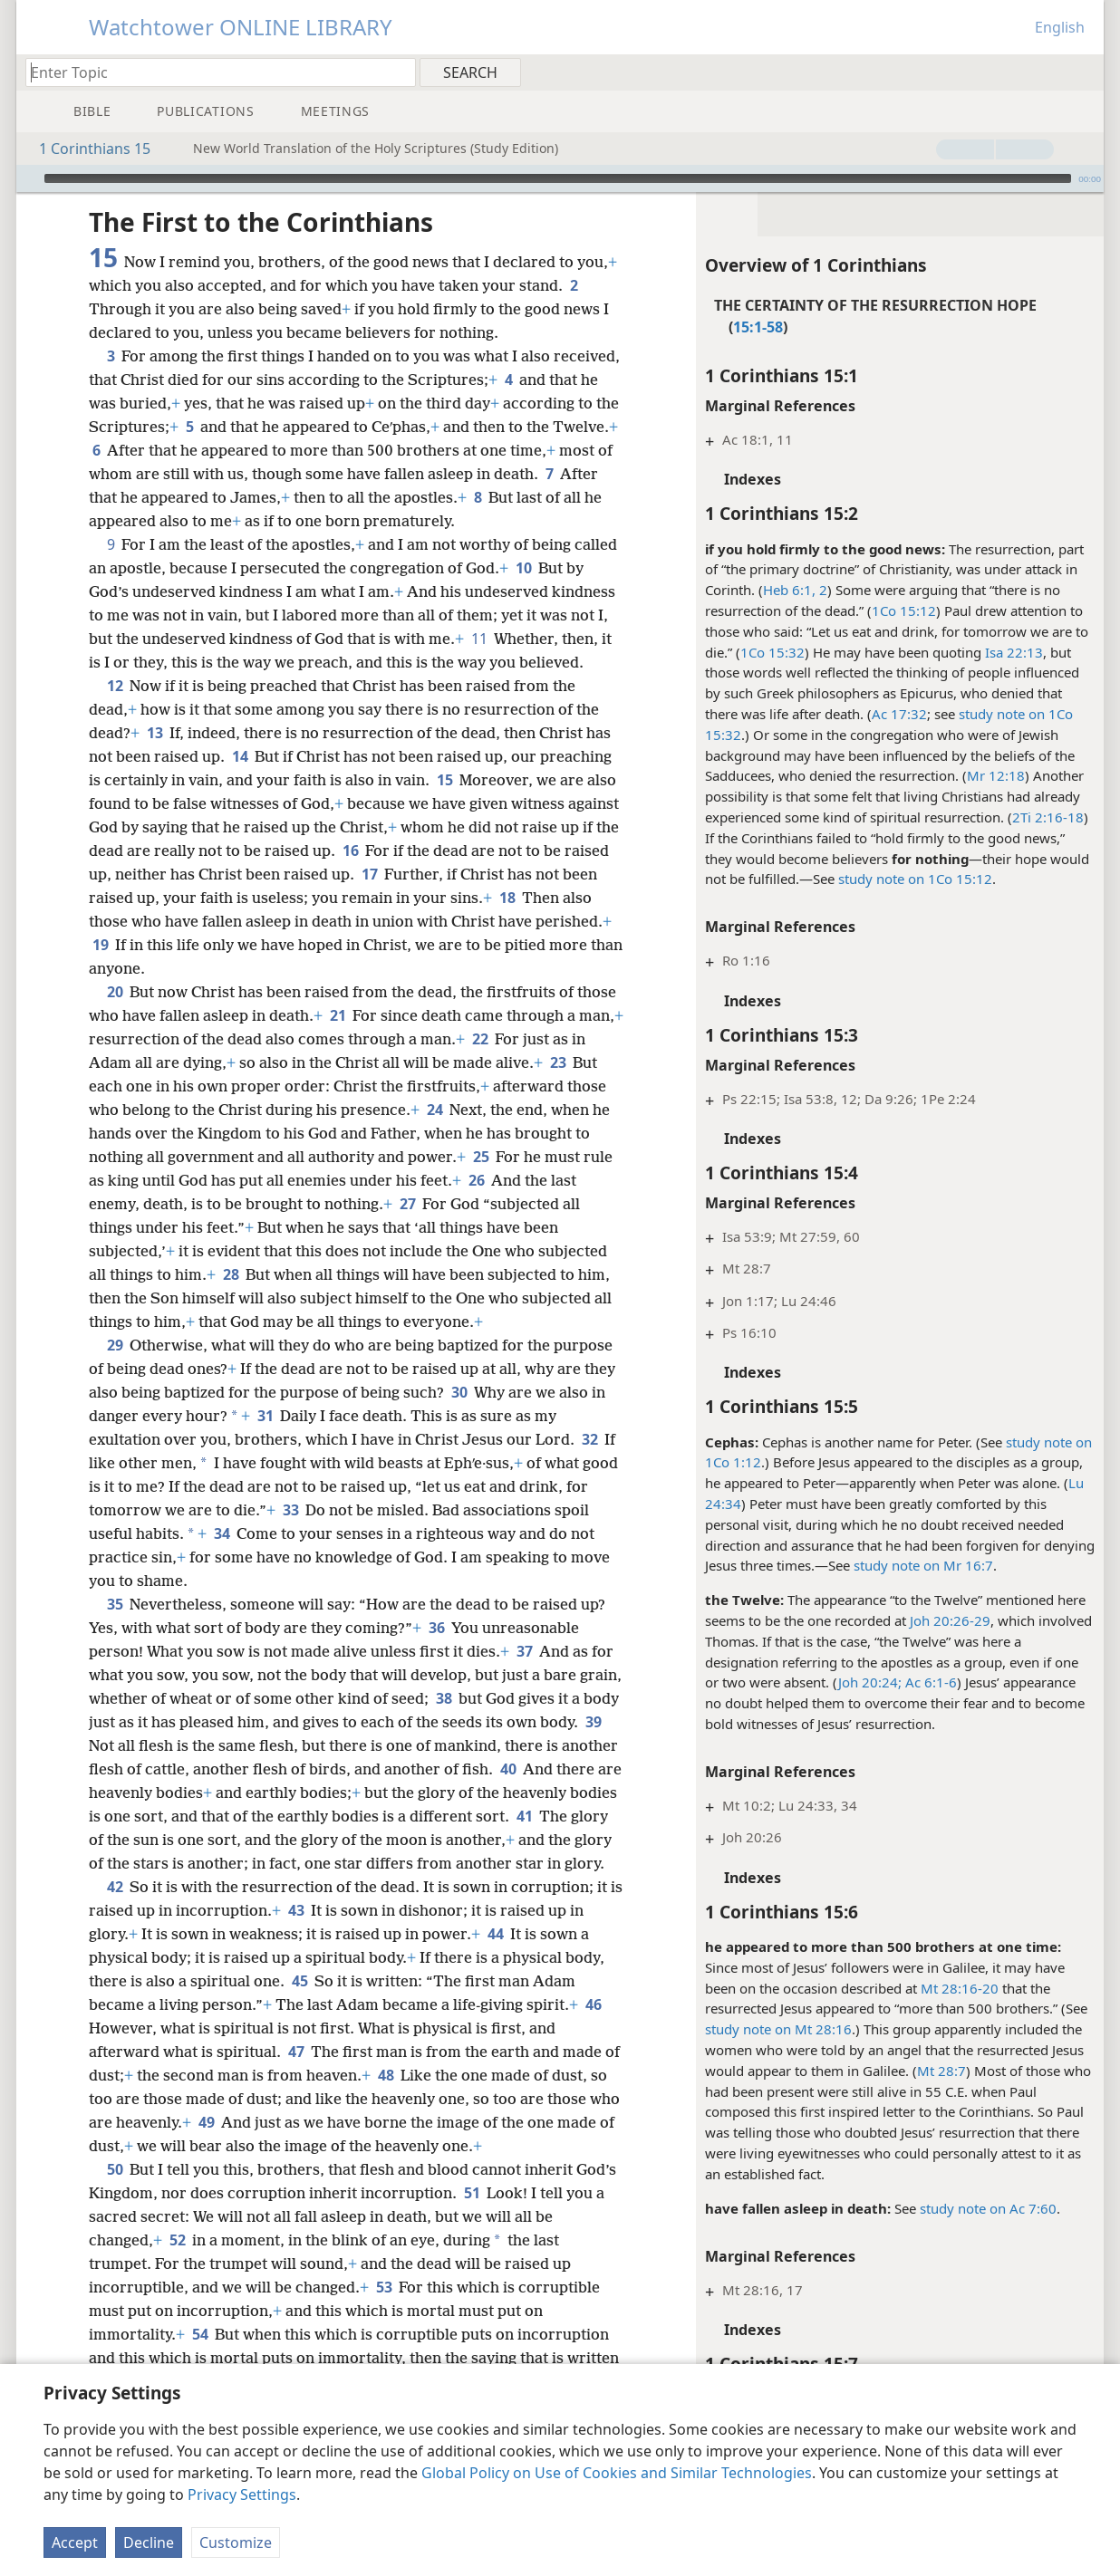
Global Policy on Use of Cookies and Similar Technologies (616, 2473)
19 (100, 945)
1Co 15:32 (772, 652)
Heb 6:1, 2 (795, 590)
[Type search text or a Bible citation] (212, 72)
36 (436, 1628)
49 (206, 2122)
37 (524, 1651)
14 (239, 756)
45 (299, 1981)
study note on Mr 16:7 (923, 1565)
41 (524, 1816)
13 (154, 733)
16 (350, 850)
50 (114, 2169)
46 (593, 2004)
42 (114, 1887)
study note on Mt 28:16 (778, 2029)
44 (495, 1934)
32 (589, 1439)
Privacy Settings (242, 2494)
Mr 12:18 (996, 775)
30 (459, 1392)
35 (114, 1604)
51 (471, 2193)
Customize (235, 2542)
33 (290, 1510)
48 (385, 2075)
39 (593, 1722)
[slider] (557, 178)
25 (480, 1157)
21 (337, 1015)
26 (476, 1180)
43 (296, 1910)
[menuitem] (1083, 71)
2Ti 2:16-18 (1048, 817)
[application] (560, 178)
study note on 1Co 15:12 (915, 879)
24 (434, 1110)
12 (114, 686)
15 (444, 780)
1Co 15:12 (904, 610)
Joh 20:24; (870, 1682)
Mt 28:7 (941, 2071)
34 (221, 1533)
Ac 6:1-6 (929, 1682)
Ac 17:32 (899, 714)
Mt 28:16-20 (960, 1988)
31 (265, 1416)
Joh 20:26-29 (950, 1620)
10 (523, 568)
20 (114, 992)
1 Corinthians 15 (85, 149)
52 (177, 2240)
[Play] (28, 178)
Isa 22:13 (1014, 652)
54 (199, 2334)
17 (369, 874)
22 (479, 1039)
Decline (148, 2542)
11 (479, 639)
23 (557, 1062)
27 (407, 1204)
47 (296, 2052)
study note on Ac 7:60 (988, 2208)
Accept (75, 2542)
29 (114, 1345)
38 (443, 1698)
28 (230, 1274)
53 (383, 2287)
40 (508, 1769)
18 (507, 898)
